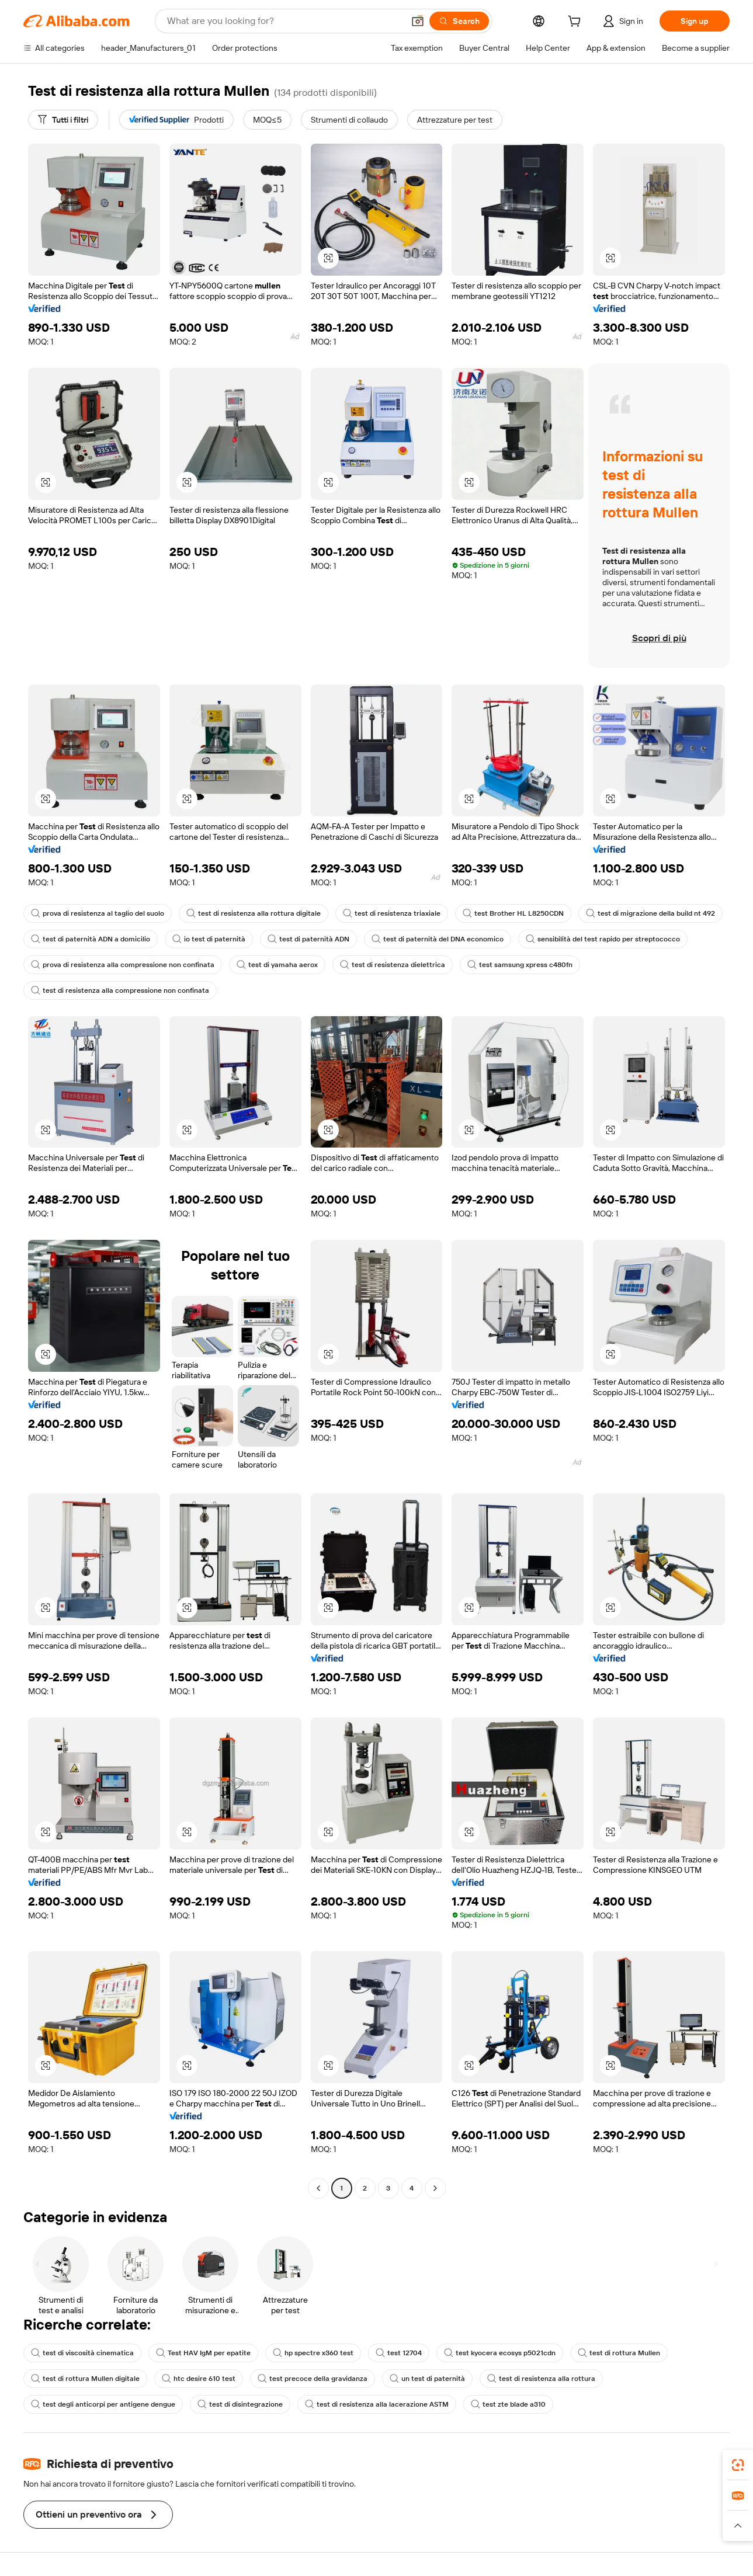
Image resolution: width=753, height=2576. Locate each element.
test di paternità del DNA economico (438, 939)
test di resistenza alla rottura (541, 2378)
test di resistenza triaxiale (391, 913)
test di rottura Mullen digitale (85, 2378)
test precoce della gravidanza (312, 2378)
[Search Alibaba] (284, 21)
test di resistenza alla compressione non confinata (120, 990)
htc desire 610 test (198, 2378)
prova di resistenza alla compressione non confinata (122, 964)
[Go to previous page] (318, 2188)
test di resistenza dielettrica (392, 964)
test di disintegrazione (240, 2404)
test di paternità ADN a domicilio (90, 939)
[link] (738, 2465)
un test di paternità (427, 2378)
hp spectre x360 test (313, 2353)
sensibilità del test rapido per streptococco (603, 939)
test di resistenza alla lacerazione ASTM (377, 2404)
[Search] (459, 21)
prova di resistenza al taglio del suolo (97, 913)
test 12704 (399, 2353)
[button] (418, 21)
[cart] (576, 22)
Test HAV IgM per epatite (203, 2353)
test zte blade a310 (508, 2404)
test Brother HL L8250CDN (513, 913)
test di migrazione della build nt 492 (650, 913)
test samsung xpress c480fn (519, 964)
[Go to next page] (435, 2188)
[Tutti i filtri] (63, 120)
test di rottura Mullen (619, 2353)
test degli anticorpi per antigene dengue (103, 2404)
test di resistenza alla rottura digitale (253, 913)
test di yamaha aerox (277, 964)
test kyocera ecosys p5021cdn (500, 2353)
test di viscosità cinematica (82, 2353)
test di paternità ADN (308, 939)
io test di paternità (208, 939)
